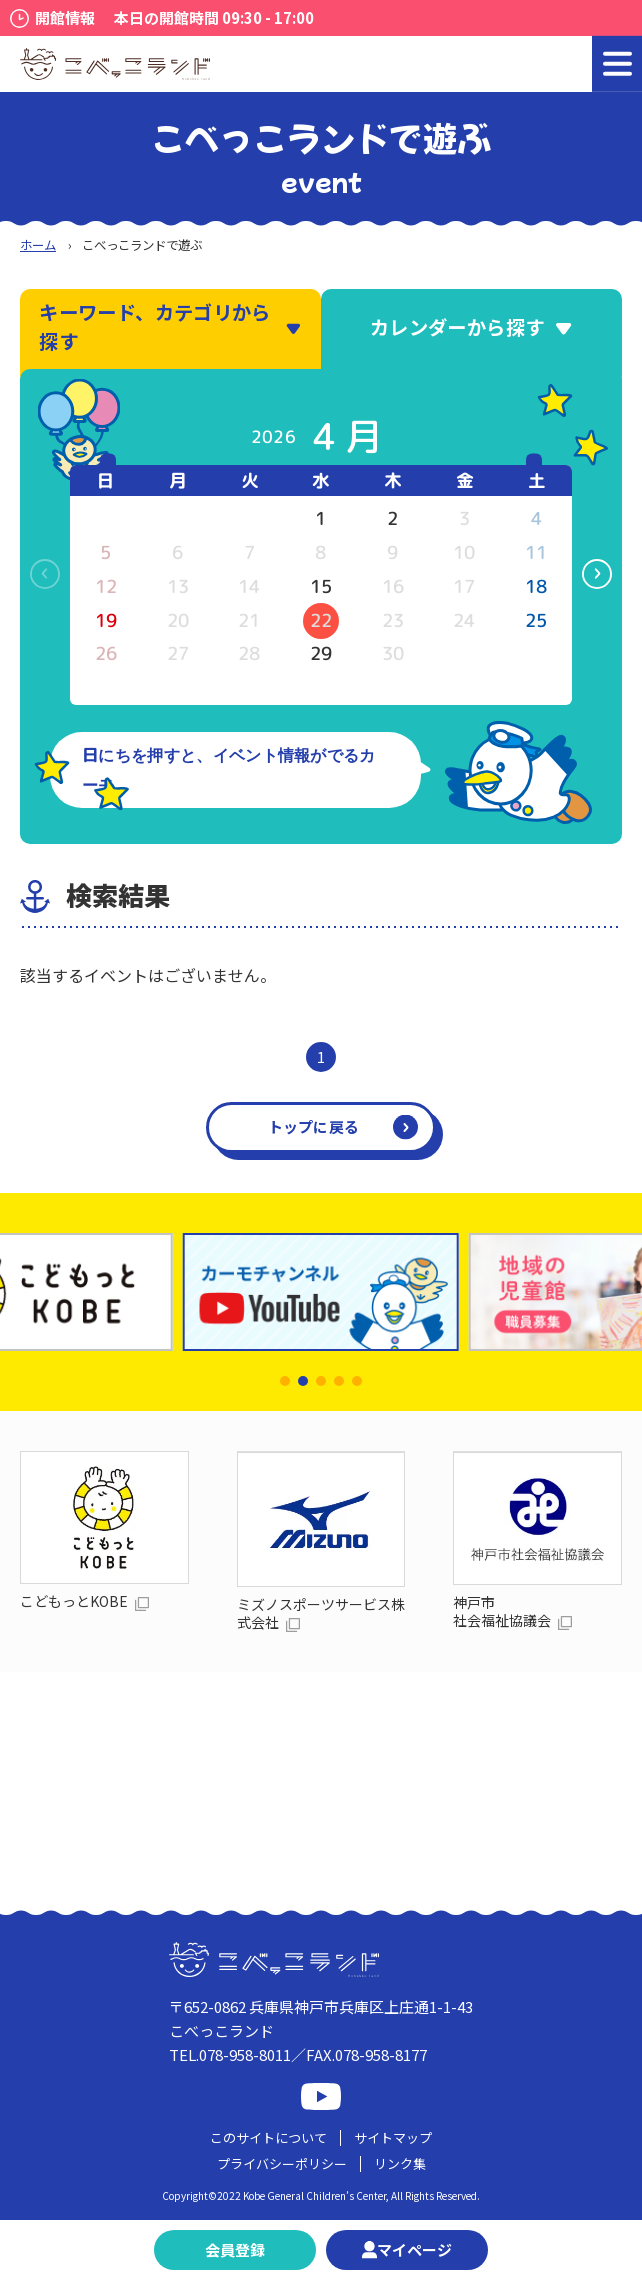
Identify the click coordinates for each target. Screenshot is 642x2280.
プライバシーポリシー (282, 2163)
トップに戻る (314, 1126)
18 (536, 586)
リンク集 (400, 2163)
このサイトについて (268, 2137)
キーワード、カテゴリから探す (170, 326)
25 (536, 620)
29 (321, 653)
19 (106, 620)
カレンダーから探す (471, 327)
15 (321, 586)
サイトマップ (393, 2137)
